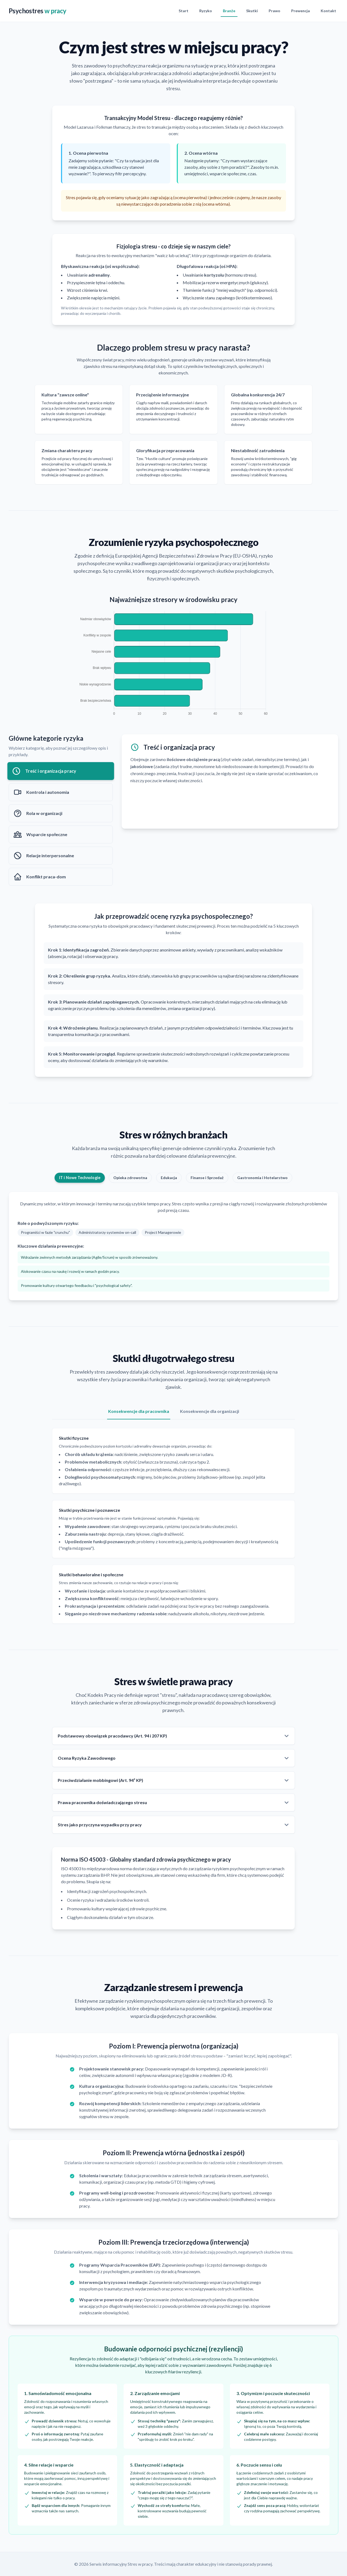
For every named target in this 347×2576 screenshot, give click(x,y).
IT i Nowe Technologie (79, 1177)
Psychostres (37, 11)
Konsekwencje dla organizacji (209, 1411)
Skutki (252, 10)
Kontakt (328, 10)
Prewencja (300, 10)
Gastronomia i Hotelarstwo (262, 1177)
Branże (229, 10)
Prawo (274, 10)
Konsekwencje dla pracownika (138, 1411)
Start (183, 10)
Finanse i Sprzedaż (207, 1177)
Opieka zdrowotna (130, 1177)
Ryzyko (205, 10)
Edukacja (169, 1177)
